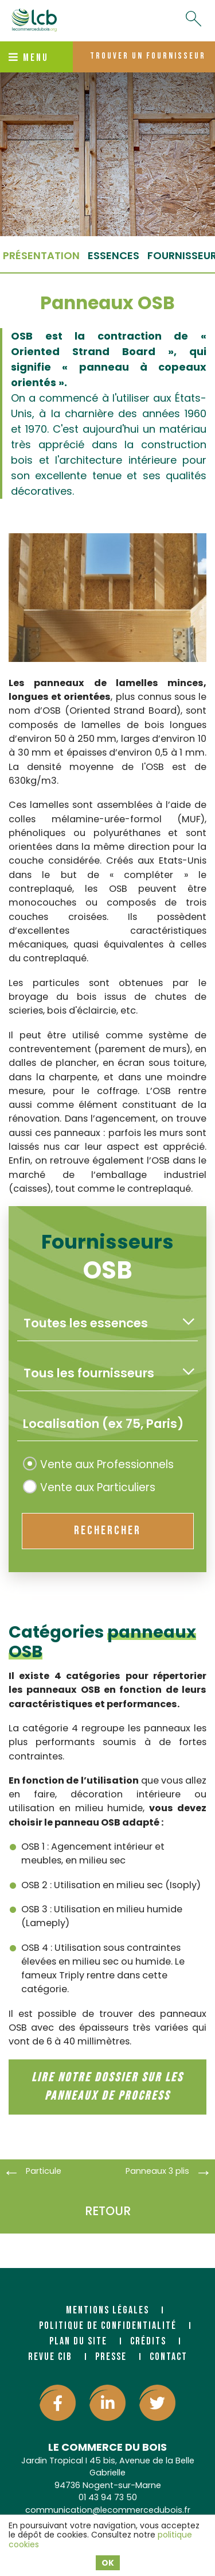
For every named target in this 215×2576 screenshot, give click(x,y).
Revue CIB (50, 2357)
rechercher (107, 1530)
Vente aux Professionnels (98, 1464)
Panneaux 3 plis (157, 2171)
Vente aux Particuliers (89, 1487)
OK (107, 2563)
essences (113, 255)
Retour (108, 2211)
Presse (111, 2357)
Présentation (41, 255)
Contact (168, 2357)
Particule (43, 2171)
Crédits (148, 2341)
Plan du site (78, 2341)
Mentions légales (107, 2310)
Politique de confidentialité (108, 2326)
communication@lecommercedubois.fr (107, 2510)
